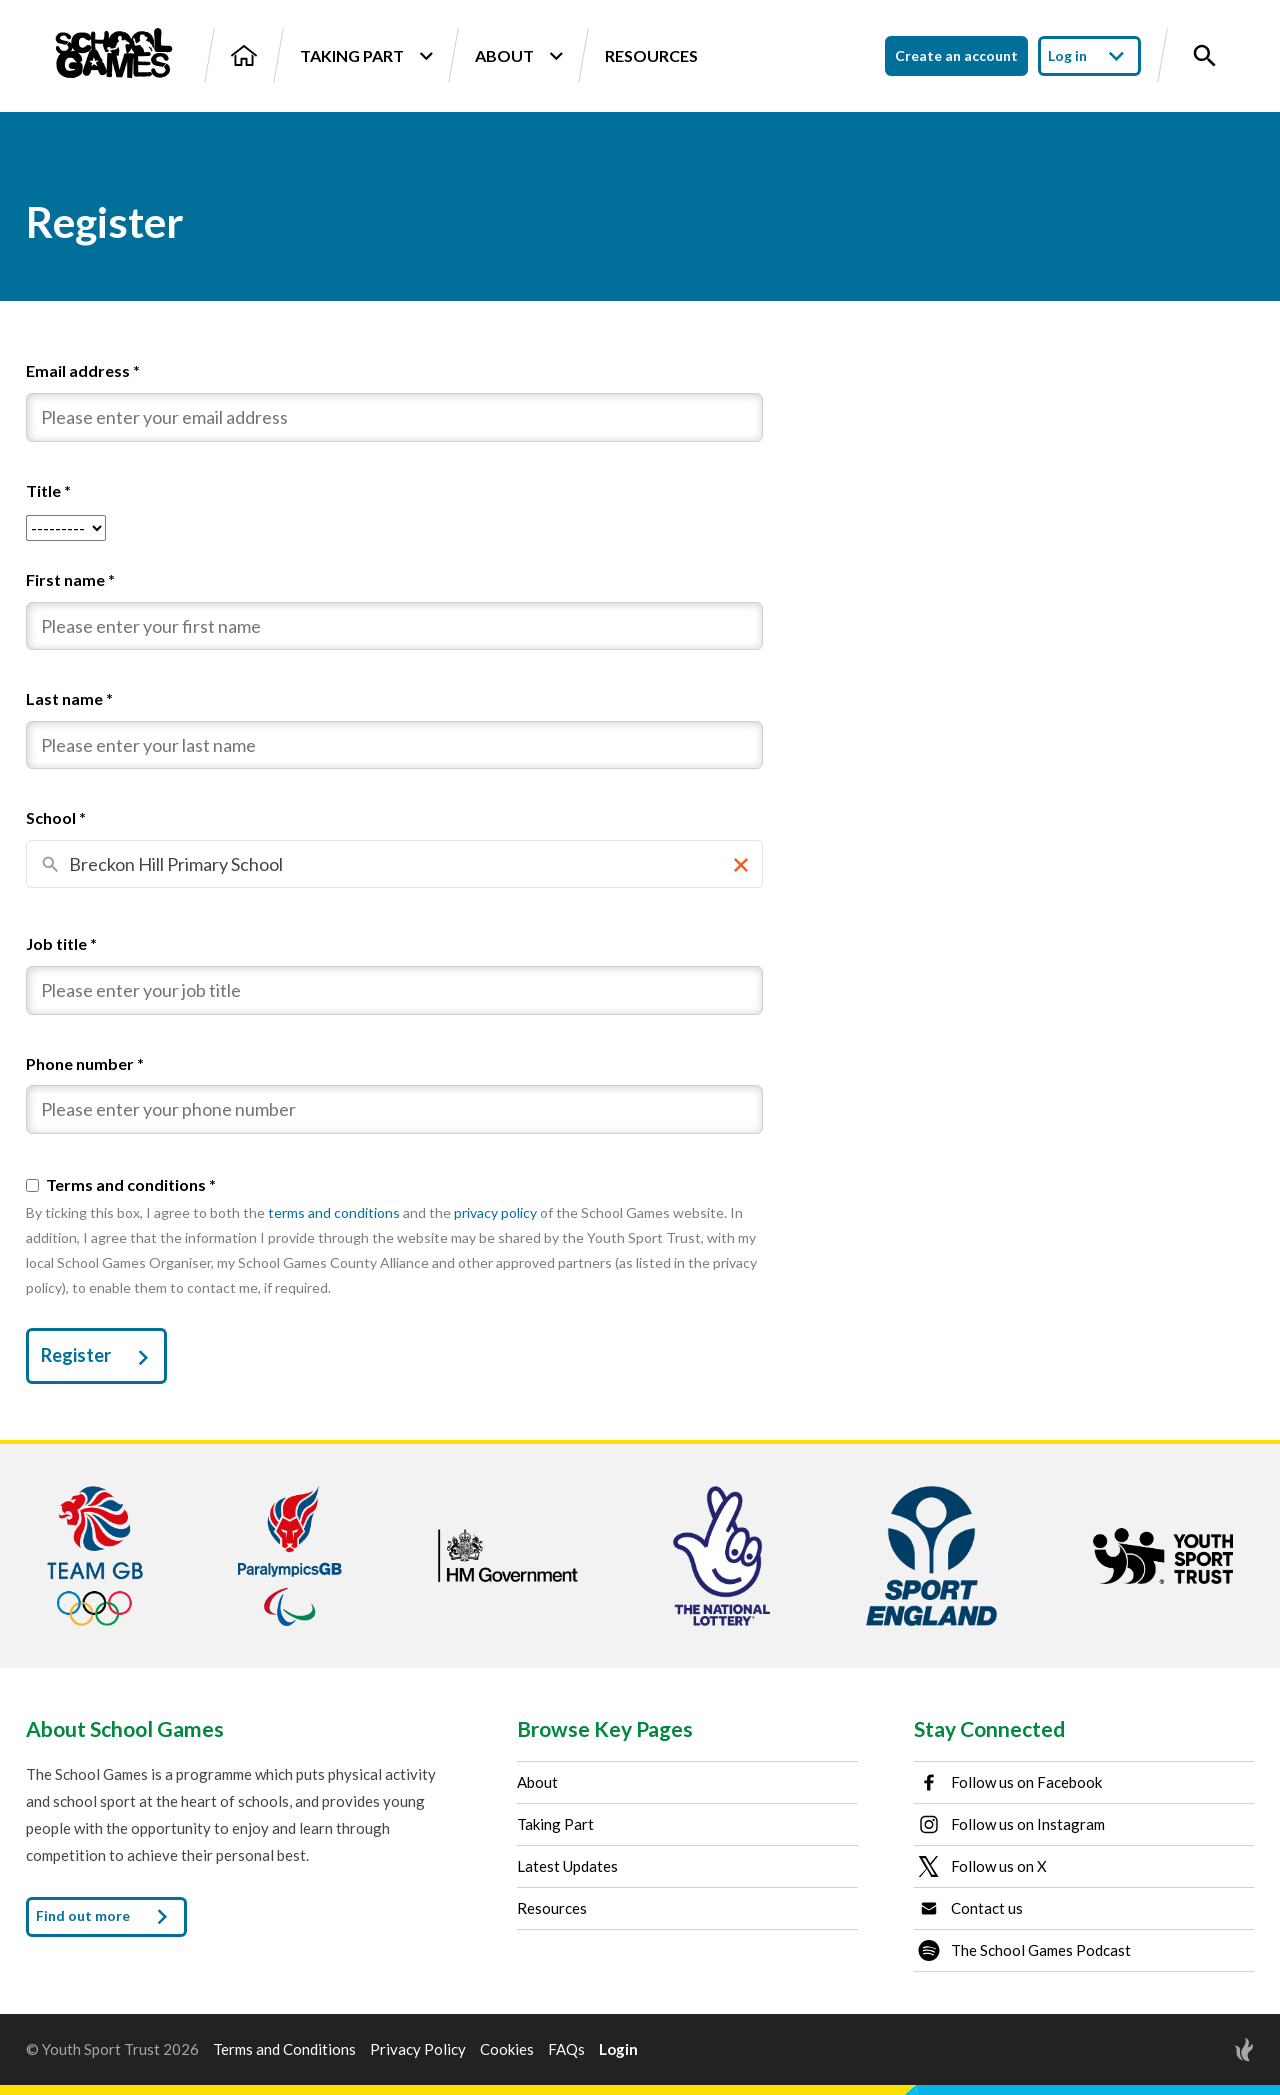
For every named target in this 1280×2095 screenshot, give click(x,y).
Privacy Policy (418, 2049)
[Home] (244, 55)
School (56, 817)
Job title (61, 943)
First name (70, 579)
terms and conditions (334, 1212)
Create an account (956, 55)
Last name (69, 698)
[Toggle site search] (1205, 56)
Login (618, 2049)
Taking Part (366, 56)
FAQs (566, 2049)
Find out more (106, 1917)
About (518, 56)
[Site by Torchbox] (1204, 2049)
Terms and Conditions (284, 2049)
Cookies (507, 2049)
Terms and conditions (131, 1184)
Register (99, 1358)
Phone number (85, 1063)
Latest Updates (567, 1866)
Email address (83, 370)
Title (48, 490)
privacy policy (495, 1212)
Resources (651, 55)
